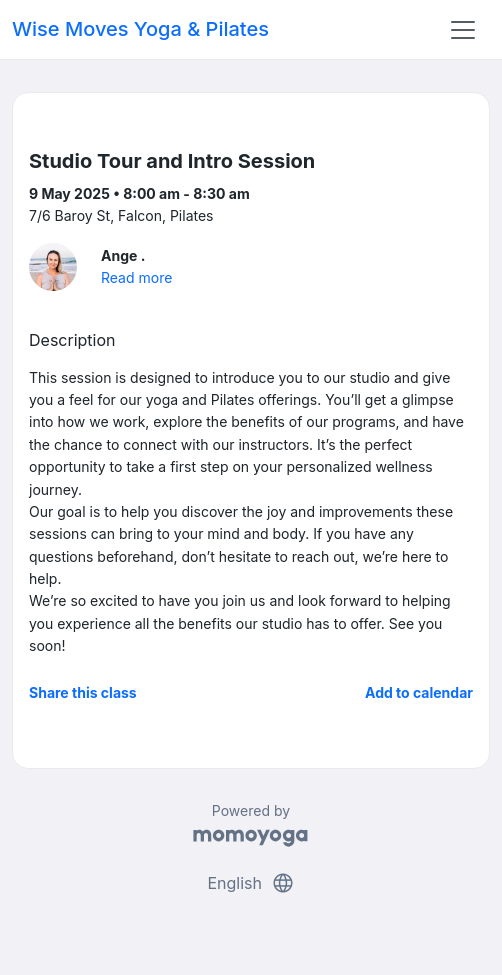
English (250, 883)
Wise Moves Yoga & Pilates (140, 29)
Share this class (83, 692)
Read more (136, 277)
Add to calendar (419, 692)
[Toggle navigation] (463, 30)
